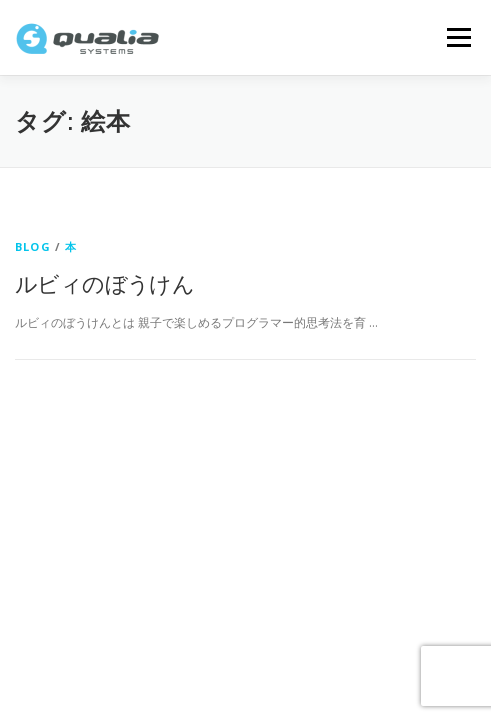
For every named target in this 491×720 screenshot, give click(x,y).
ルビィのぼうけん (104, 283)
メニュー (458, 37)
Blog (33, 246)
